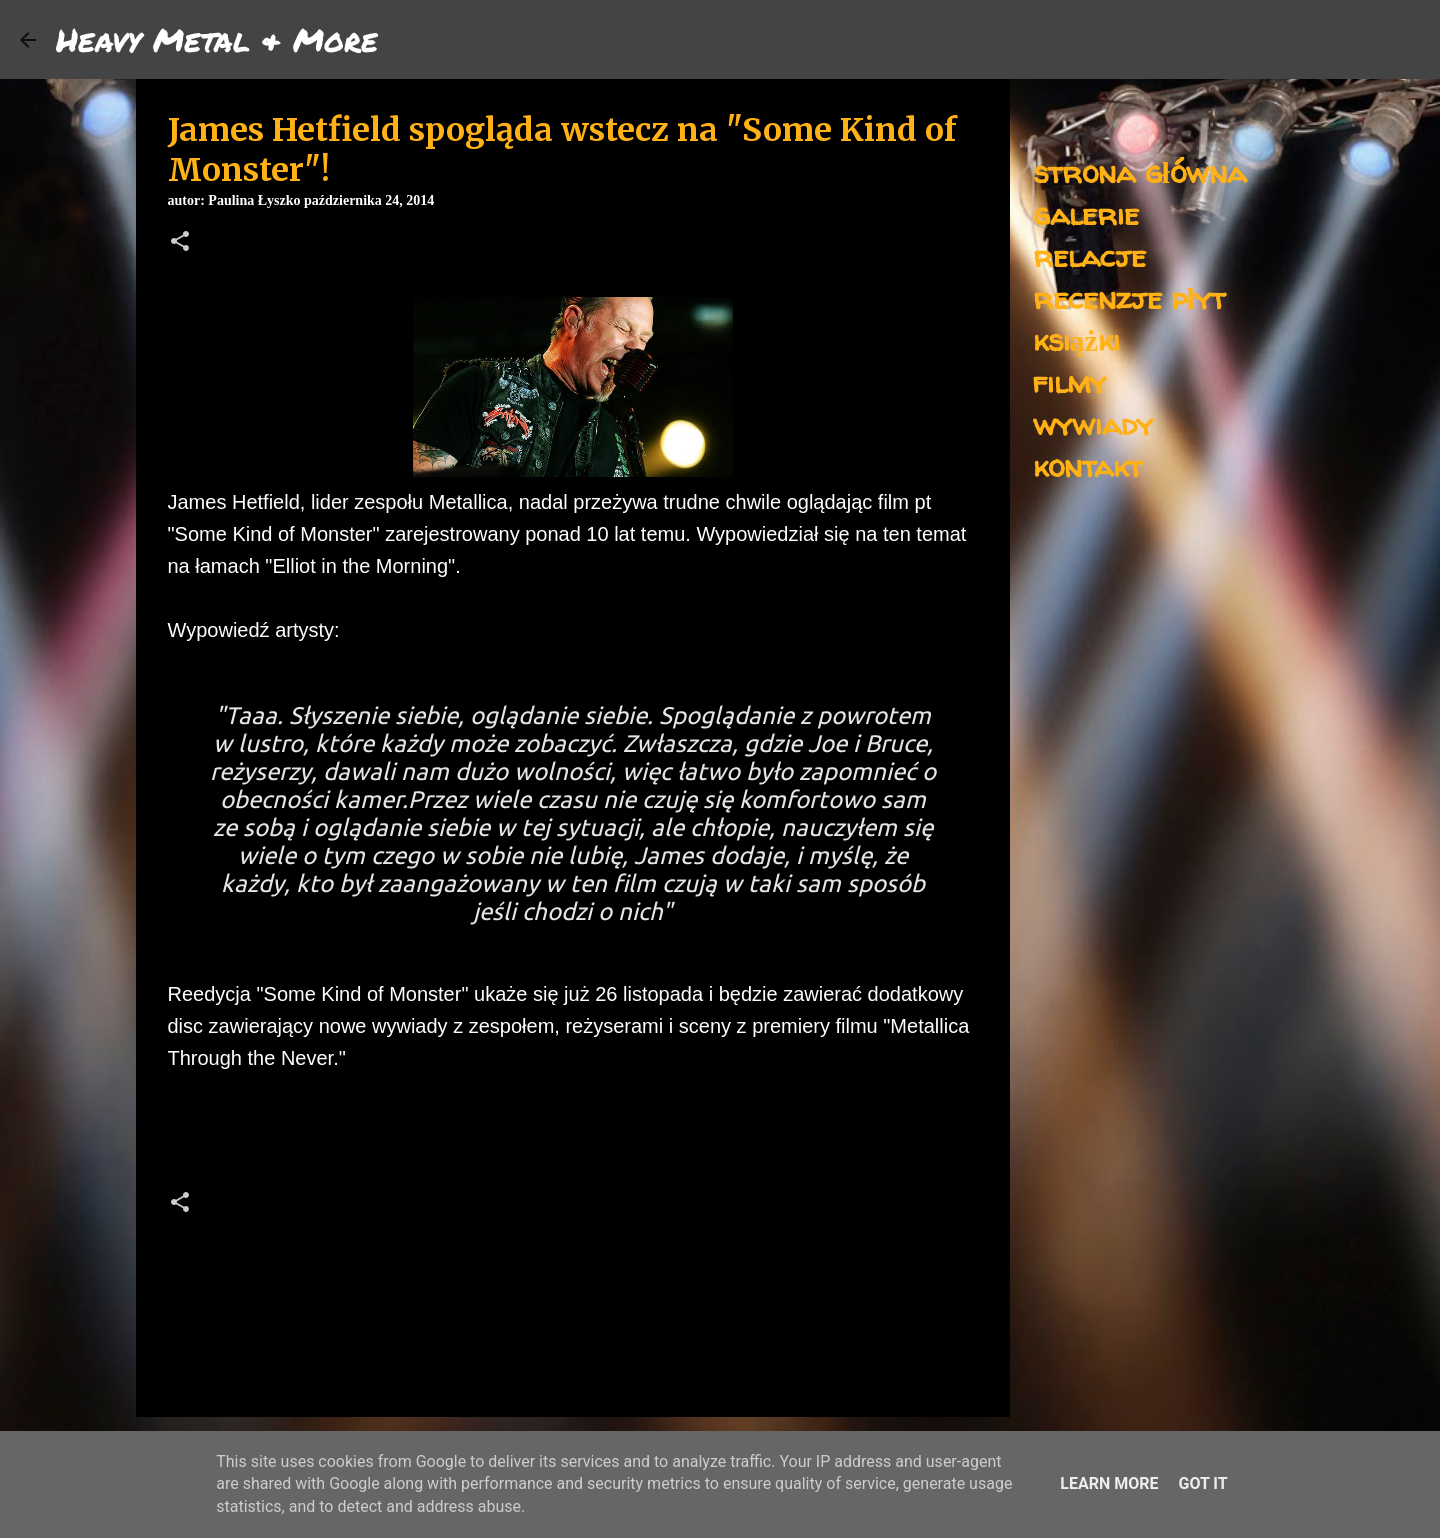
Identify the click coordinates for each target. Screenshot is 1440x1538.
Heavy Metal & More (217, 39)
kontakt (1087, 465)
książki (1076, 339)
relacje (1089, 255)
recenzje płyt (1129, 297)
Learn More (1109, 1483)
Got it (1202, 1483)
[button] (180, 243)
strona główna (1139, 171)
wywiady (1093, 423)
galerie (1086, 213)
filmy (1069, 381)
